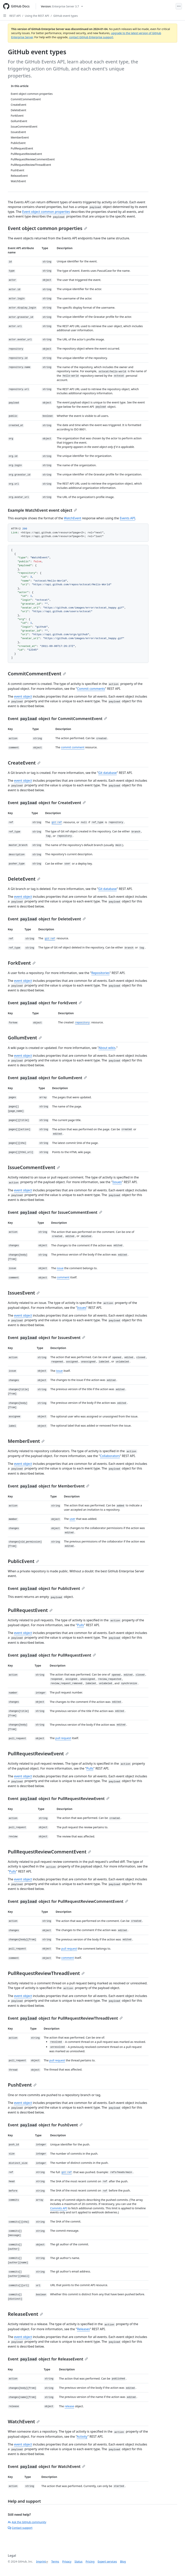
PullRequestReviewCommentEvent (49, 1851)
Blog (123, 2561)
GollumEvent (25, 1037)
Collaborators (110, 1456)
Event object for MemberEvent (48, 1486)
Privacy (66, 2561)
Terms (55, 2561)
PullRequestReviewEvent (38, 1753)
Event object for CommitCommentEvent (57, 718)
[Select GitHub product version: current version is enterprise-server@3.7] (62, 6)
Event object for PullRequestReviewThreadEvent (65, 2018)
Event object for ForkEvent (45, 1002)
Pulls (80, 1625)
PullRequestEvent (30, 1610)
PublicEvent (23, 1561)
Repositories (100, 973)
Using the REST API (37, 16)
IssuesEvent (24, 1292)
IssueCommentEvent (34, 1167)
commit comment (72, 747)
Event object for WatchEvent (46, 2466)
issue (60, 1268)
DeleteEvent (24, 879)
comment (63, 1277)
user (72, 1519)
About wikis (106, 1048)
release (69, 2406)
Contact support (20, 2528)
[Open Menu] (179, 6)
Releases (83, 2329)
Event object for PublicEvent (46, 1588)
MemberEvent (26, 1441)
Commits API (58, 2208)
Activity (82, 2436)
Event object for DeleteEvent (47, 919)
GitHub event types (65, 16)
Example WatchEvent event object (42, 510)
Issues (117, 1182)
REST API (15, 16)
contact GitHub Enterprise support (91, 37)
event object (23, 696)
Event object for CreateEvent (47, 802)
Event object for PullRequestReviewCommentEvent (68, 1901)
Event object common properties (46, 212)
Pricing (90, 2561)
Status (78, 2561)
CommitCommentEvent (37, 673)
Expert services (107, 2561)
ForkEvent (22, 963)
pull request (63, 1738)
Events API (127, 518)
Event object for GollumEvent (47, 1077)
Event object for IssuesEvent (46, 1337)
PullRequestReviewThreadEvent (46, 1973)
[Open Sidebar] (5, 15)
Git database (107, 773)
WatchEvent (72, 518)
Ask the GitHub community (27, 2522)
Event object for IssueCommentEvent (55, 1212)
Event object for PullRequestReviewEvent (58, 1798)
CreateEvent (24, 762)
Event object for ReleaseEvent (48, 2359)
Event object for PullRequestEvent (52, 1655)
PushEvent (22, 2084)
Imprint (41, 2561)
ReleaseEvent (25, 2314)
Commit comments (91, 688)
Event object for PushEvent (45, 2125)
